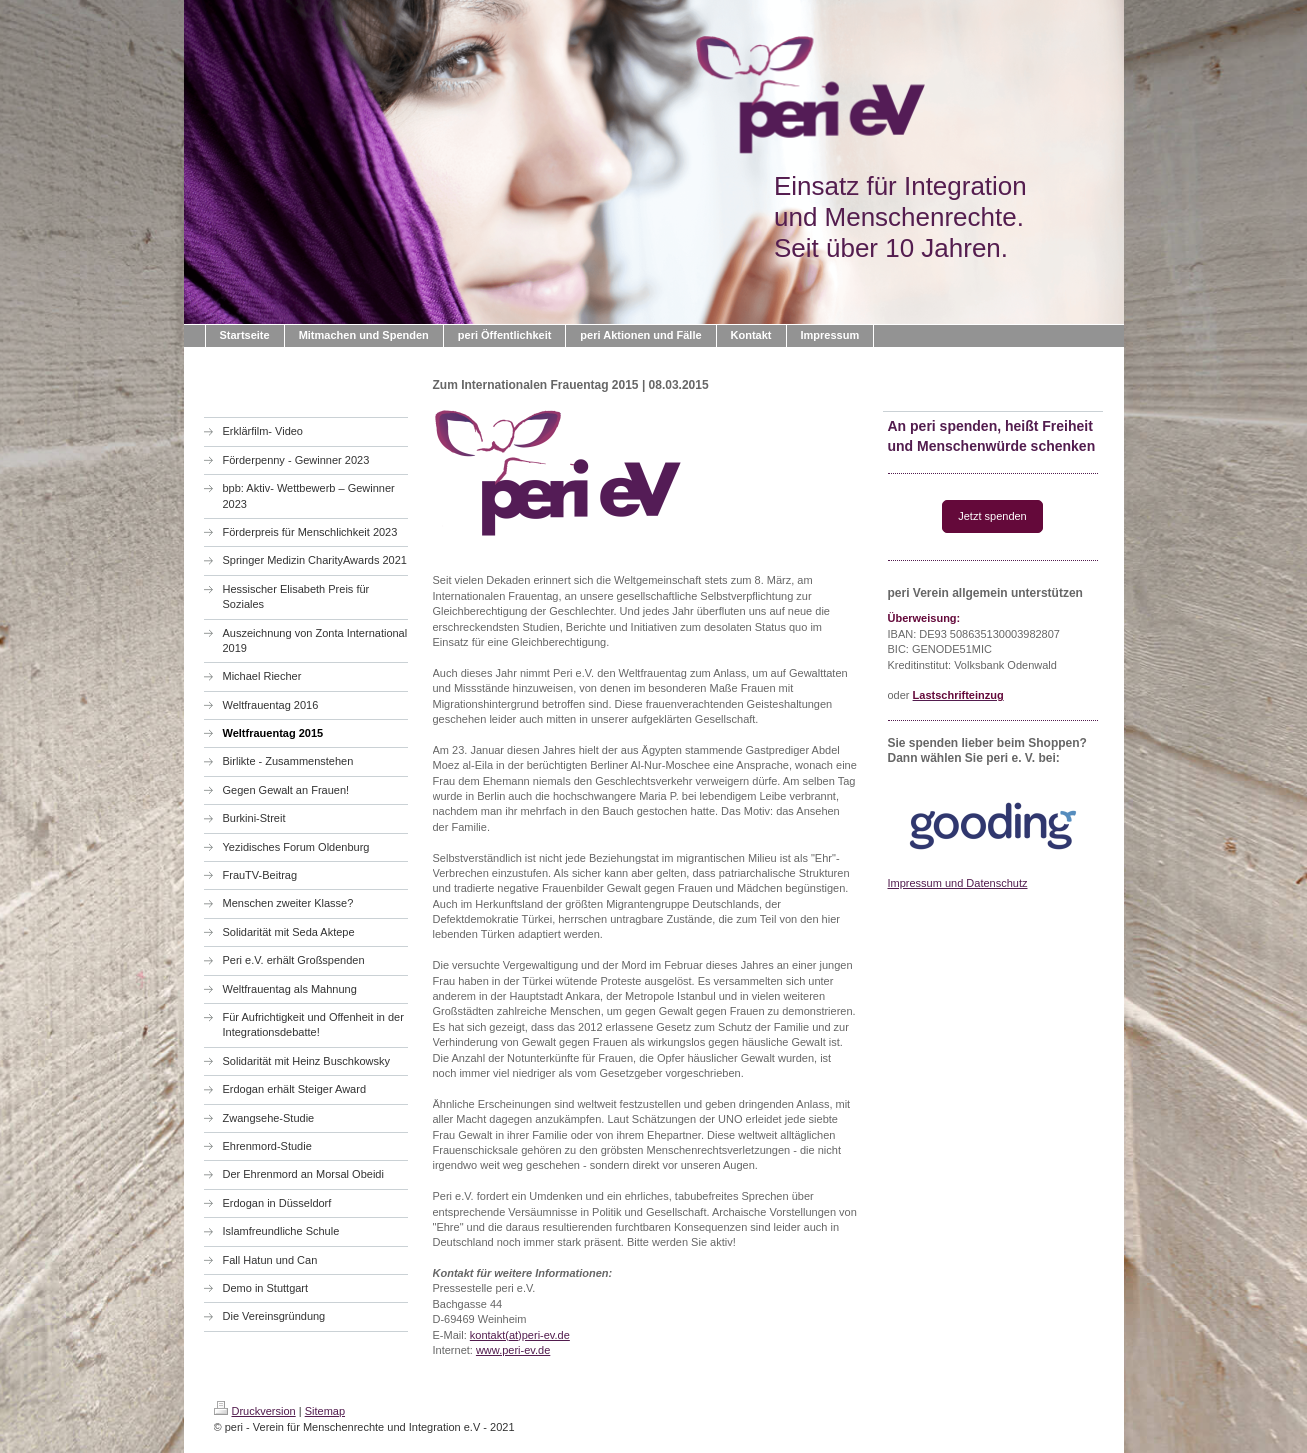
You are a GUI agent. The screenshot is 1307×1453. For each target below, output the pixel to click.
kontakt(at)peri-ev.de (520, 1335)
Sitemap (325, 1411)
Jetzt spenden (992, 516)
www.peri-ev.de (513, 1350)
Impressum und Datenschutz (958, 883)
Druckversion (255, 1411)
